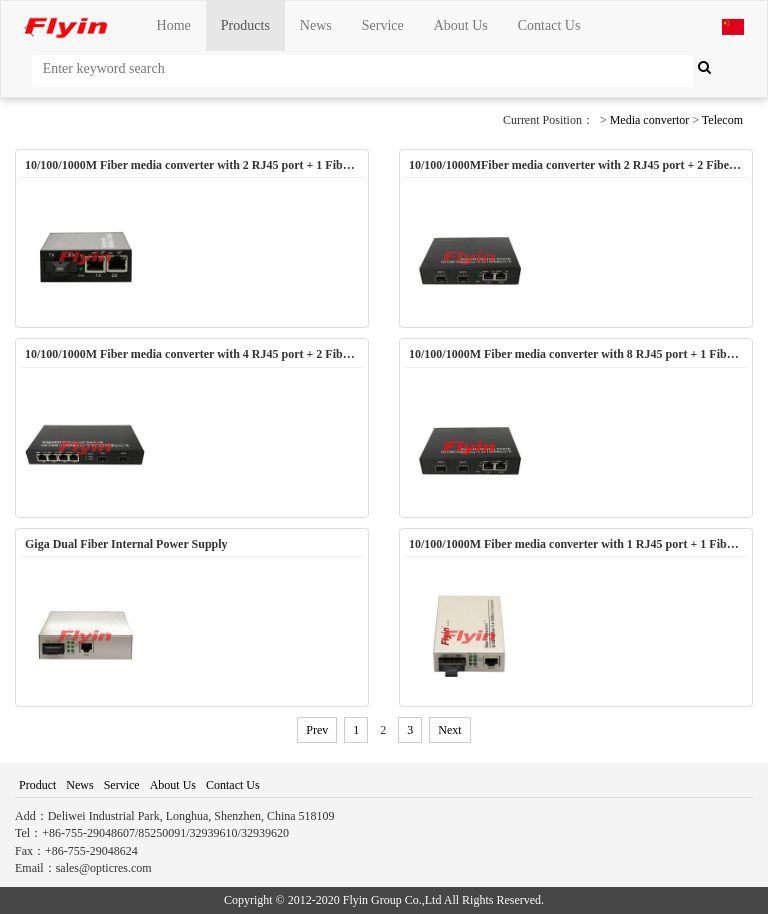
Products (245, 25)
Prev (317, 730)
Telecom (722, 120)
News (316, 25)
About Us (461, 25)
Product (37, 785)
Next (449, 730)
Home (174, 25)
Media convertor (650, 120)
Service (383, 25)
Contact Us (549, 25)
